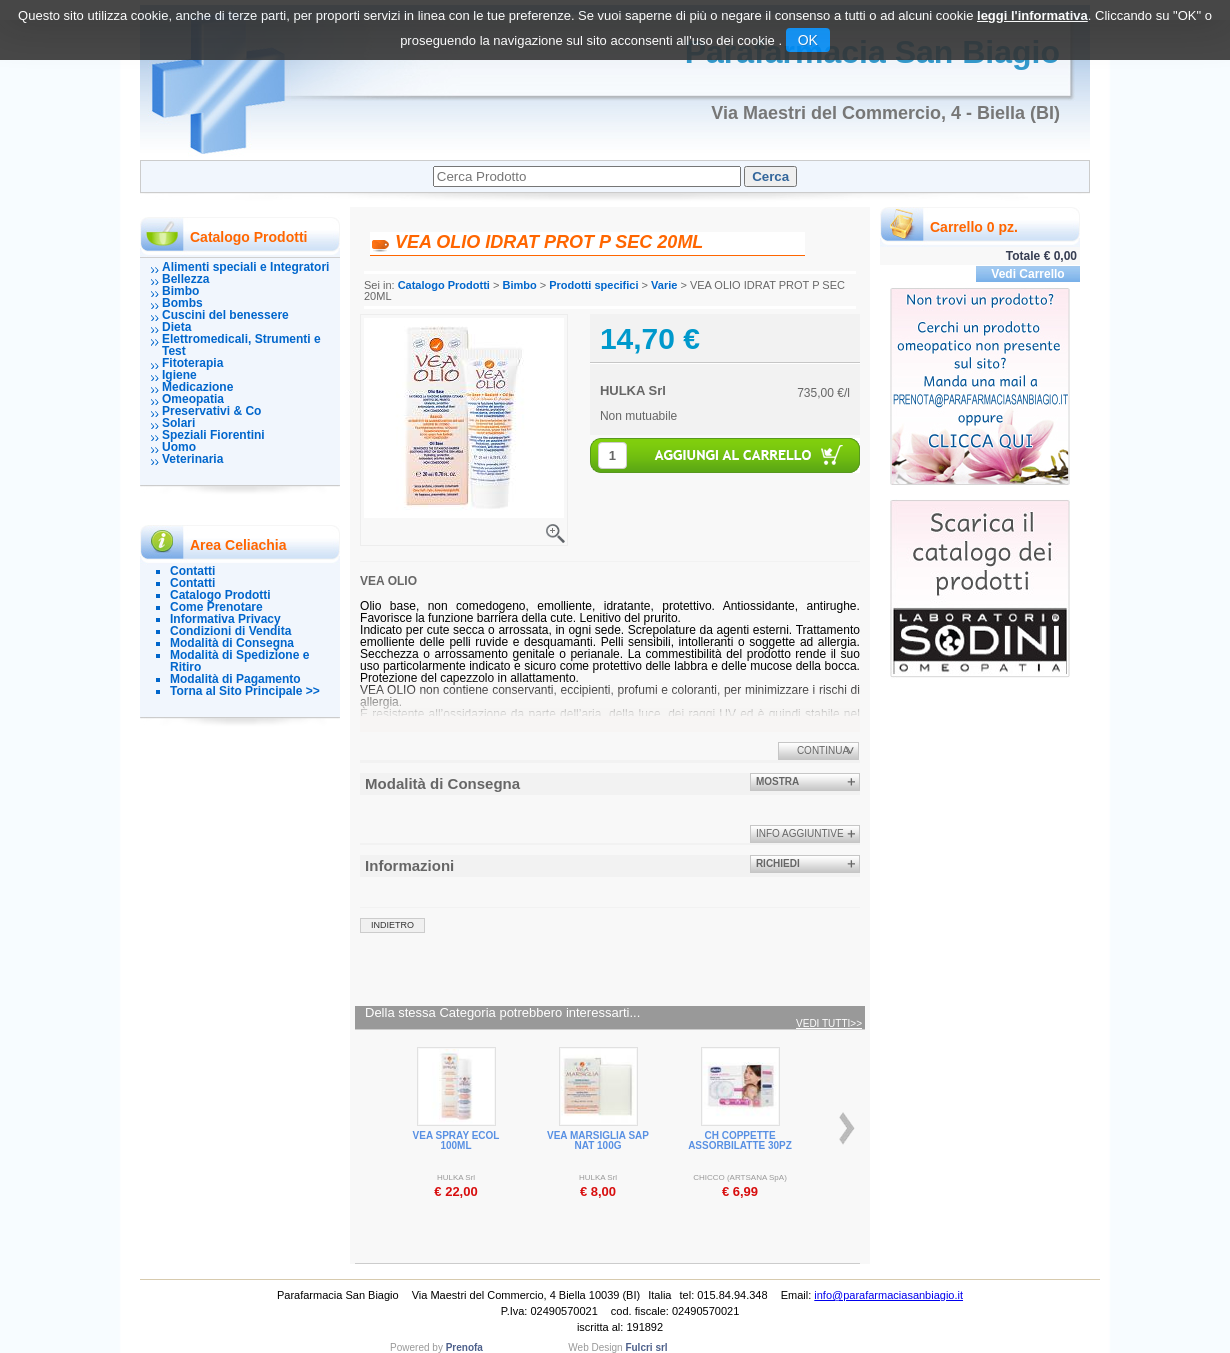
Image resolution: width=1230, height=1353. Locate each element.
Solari (178, 423)
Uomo (179, 447)
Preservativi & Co (211, 411)
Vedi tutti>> (829, 1024)
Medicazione (197, 387)
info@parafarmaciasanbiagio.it (888, 1295)
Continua (823, 750)
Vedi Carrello (1027, 274)
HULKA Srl (633, 390)
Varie (664, 285)
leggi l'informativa (1032, 15)
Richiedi (778, 863)
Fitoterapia (192, 363)
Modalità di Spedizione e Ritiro (239, 661)
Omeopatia (193, 399)
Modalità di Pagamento (235, 679)
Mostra (777, 781)
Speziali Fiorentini (213, 435)
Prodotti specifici (593, 285)
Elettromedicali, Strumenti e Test (241, 345)
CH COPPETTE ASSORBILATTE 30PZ (740, 1140)
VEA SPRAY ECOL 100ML (456, 1140)
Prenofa (464, 1347)
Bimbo (180, 291)
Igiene (179, 375)
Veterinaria (192, 459)
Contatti (192, 571)
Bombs (182, 303)
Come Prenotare (216, 607)
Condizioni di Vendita (230, 631)
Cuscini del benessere (225, 315)
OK (808, 40)
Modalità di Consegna (232, 643)
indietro (392, 925)
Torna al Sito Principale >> (245, 691)
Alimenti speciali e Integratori (245, 267)
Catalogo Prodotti (220, 595)
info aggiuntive (800, 833)
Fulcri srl (646, 1347)
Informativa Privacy (225, 619)
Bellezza (185, 279)
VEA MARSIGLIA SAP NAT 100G (598, 1140)
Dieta (176, 327)
